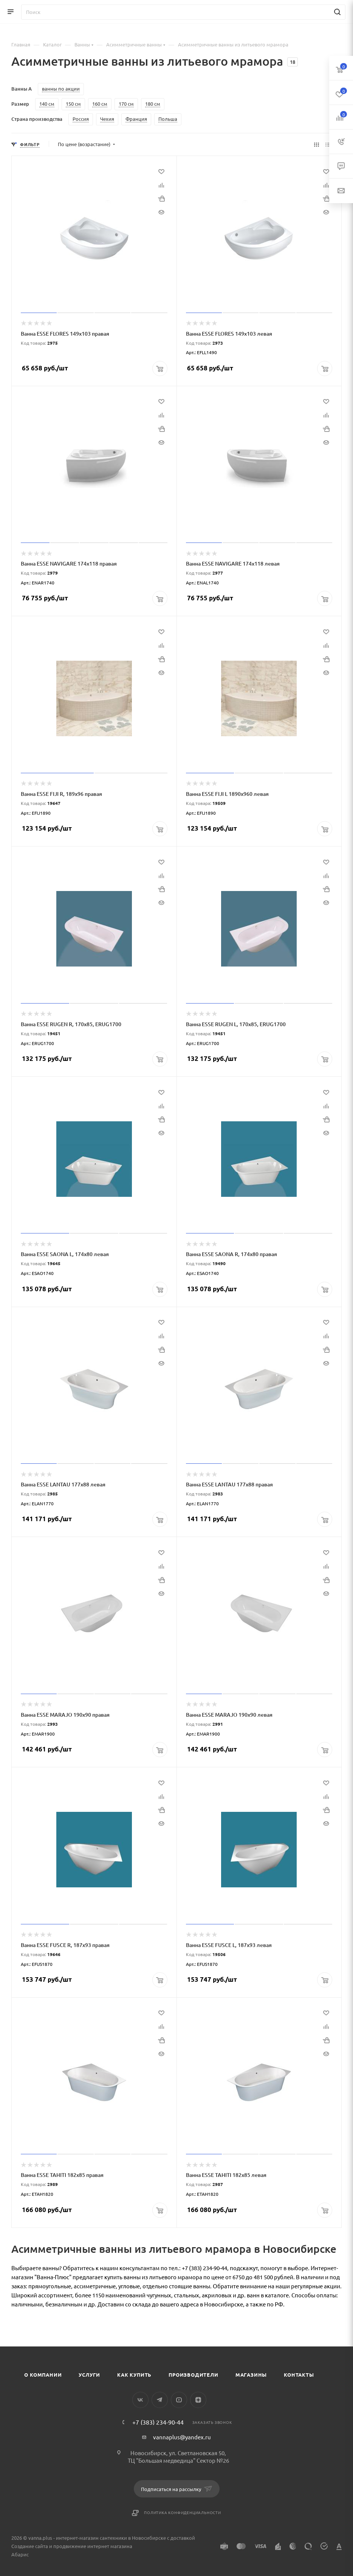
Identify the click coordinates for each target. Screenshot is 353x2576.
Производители (193, 2374)
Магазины (251, 2374)
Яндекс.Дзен (198, 2400)
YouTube (179, 2400)
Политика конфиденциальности (182, 2512)
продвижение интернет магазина (92, 2546)
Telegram (160, 2400)
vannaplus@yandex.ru (182, 2436)
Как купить (134, 2374)
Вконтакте (140, 2400)
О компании (43, 2374)
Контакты (299, 2374)
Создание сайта (29, 2546)
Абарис (20, 2554)
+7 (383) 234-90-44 (158, 2422)
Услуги (89, 2374)
